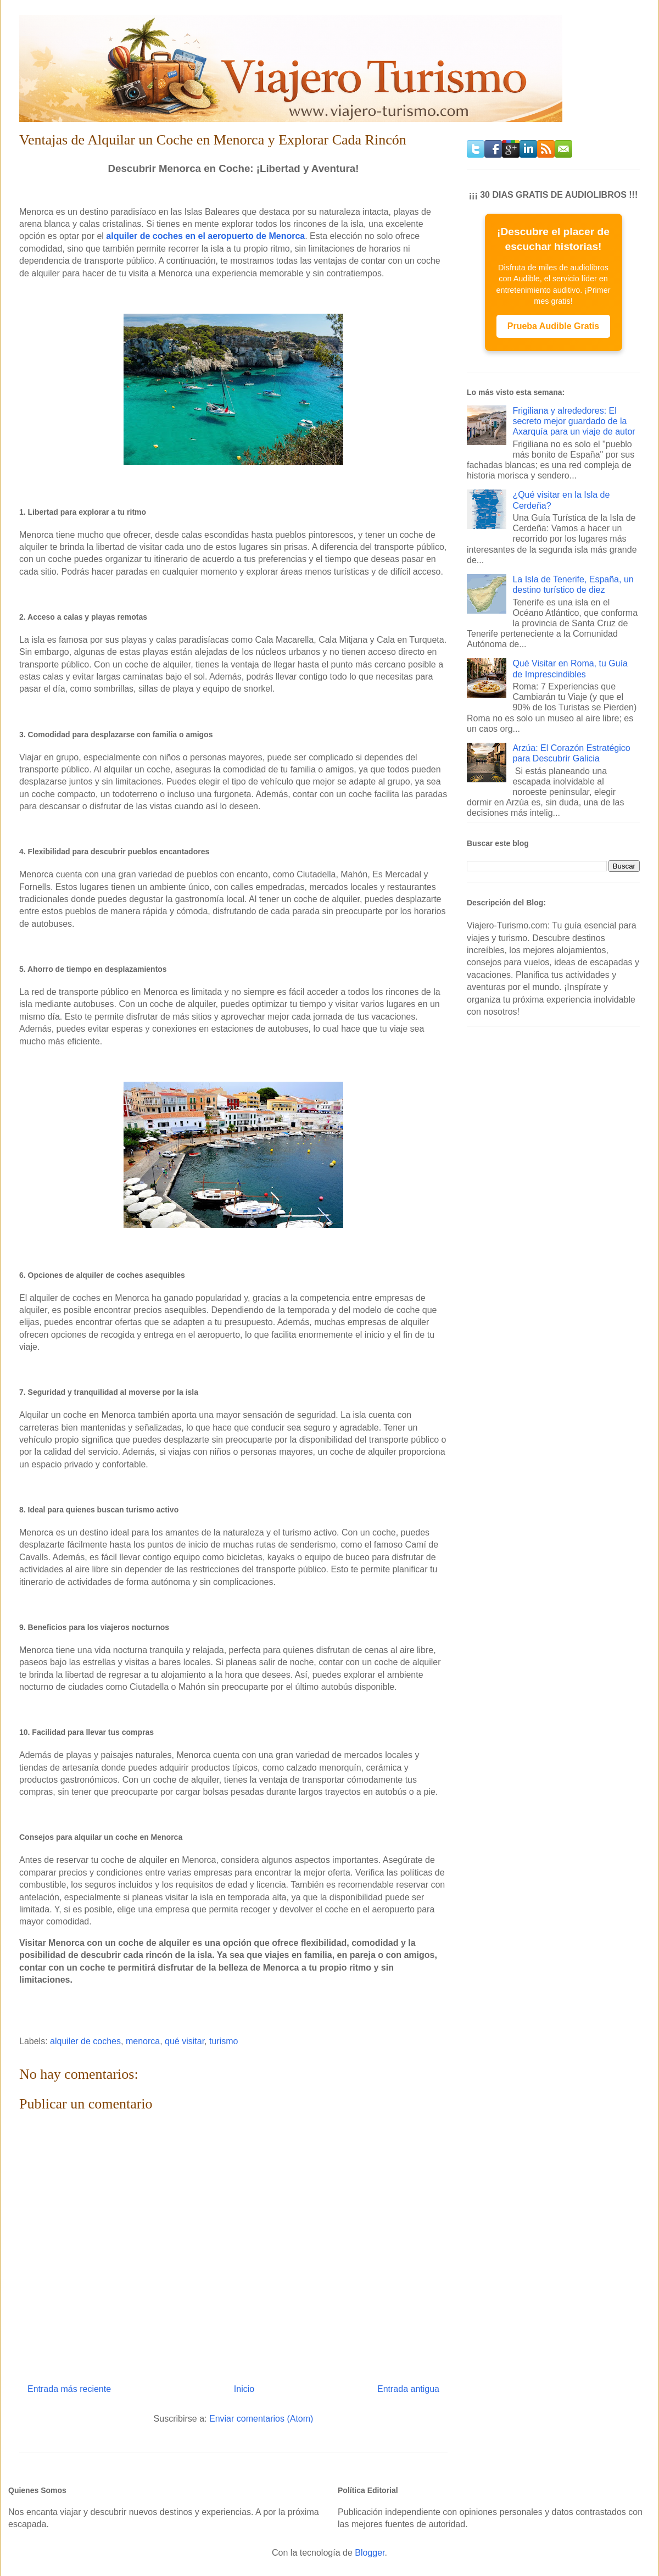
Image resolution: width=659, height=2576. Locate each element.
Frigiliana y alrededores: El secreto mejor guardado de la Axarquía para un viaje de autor (573, 421)
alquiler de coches (85, 2041)
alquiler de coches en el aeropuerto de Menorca (205, 236)
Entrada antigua (408, 2389)
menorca (143, 2041)
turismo (223, 2041)
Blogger (369, 2552)
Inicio (244, 2389)
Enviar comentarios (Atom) (261, 2418)
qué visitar (184, 2041)
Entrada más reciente (69, 2389)
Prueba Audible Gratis (553, 326)
